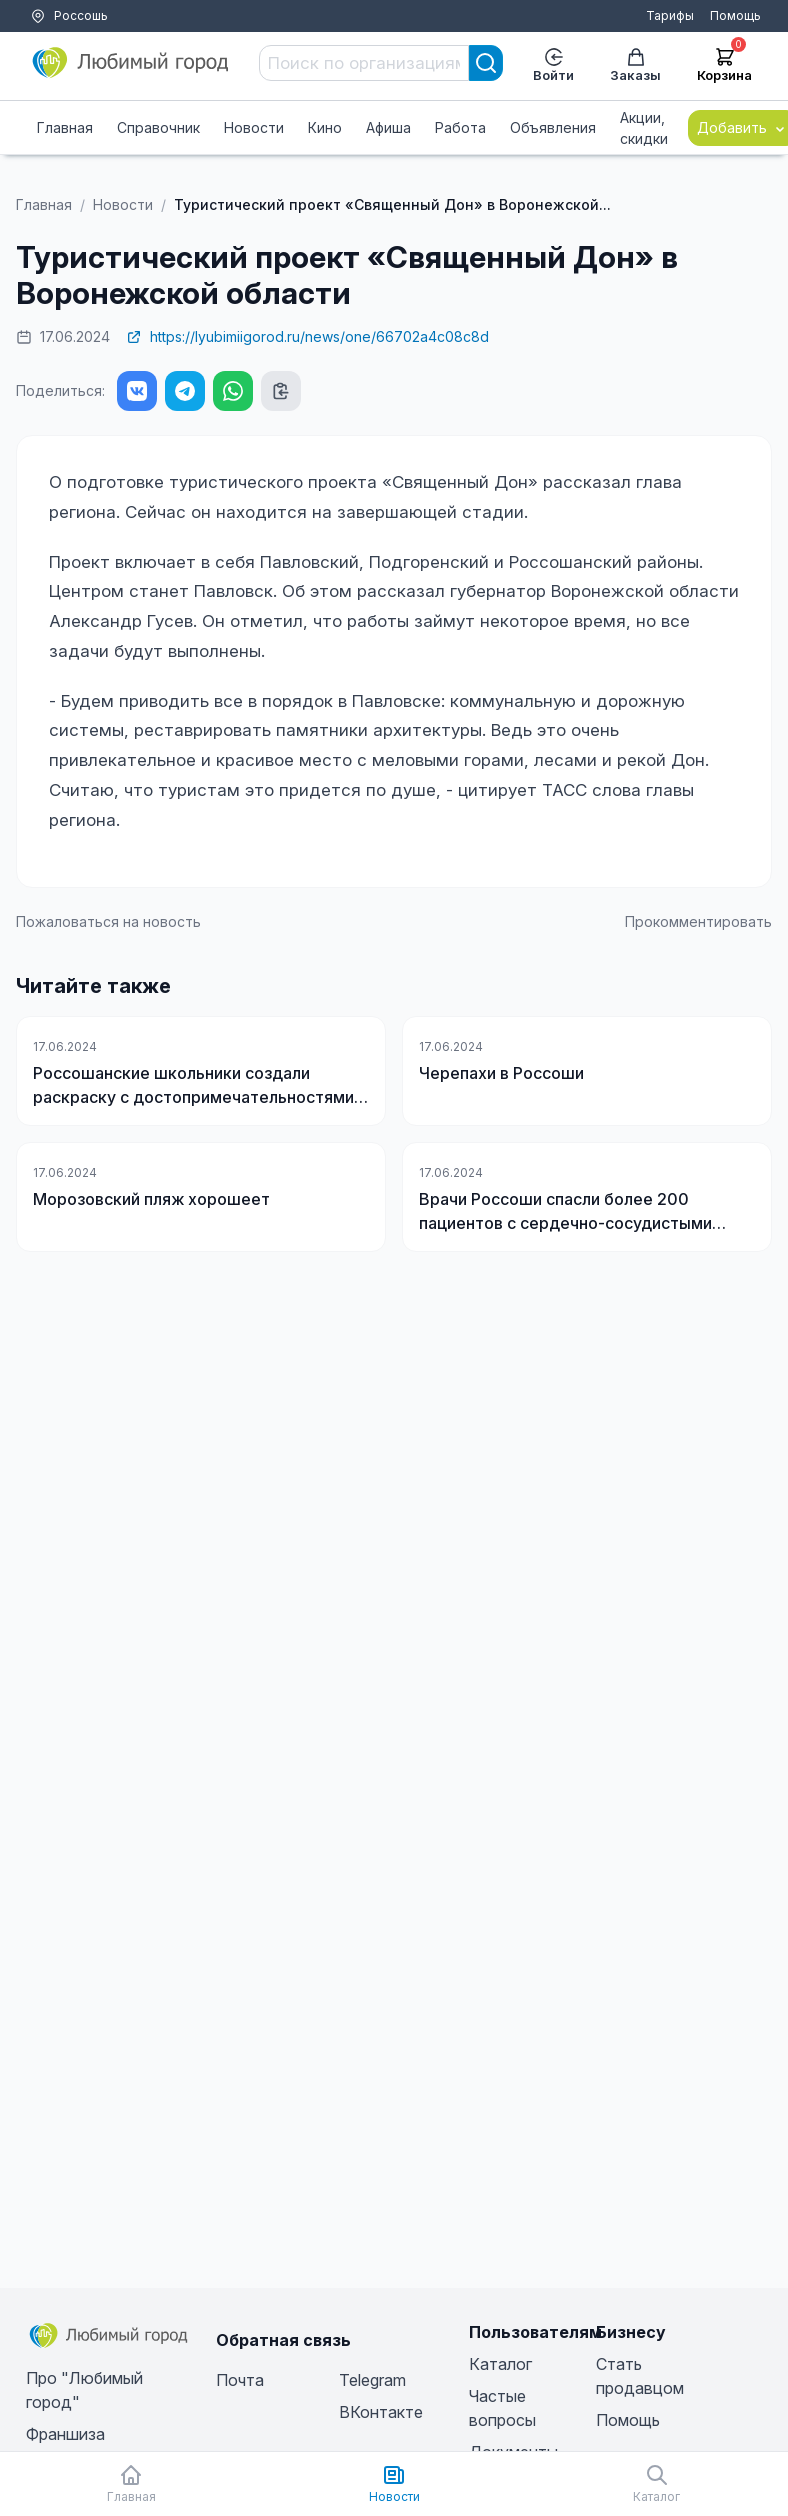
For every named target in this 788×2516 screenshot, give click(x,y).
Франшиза (65, 2434)
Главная (65, 127)
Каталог (500, 2364)
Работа (460, 127)
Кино (325, 127)
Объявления (553, 127)
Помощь (735, 15)
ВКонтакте (381, 2412)
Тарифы (670, 15)
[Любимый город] (131, 63)
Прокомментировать (698, 921)
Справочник (158, 127)
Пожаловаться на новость (108, 921)
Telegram (372, 2380)
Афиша (388, 127)
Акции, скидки (644, 128)
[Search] (486, 63)
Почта (240, 2380)
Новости (254, 127)
